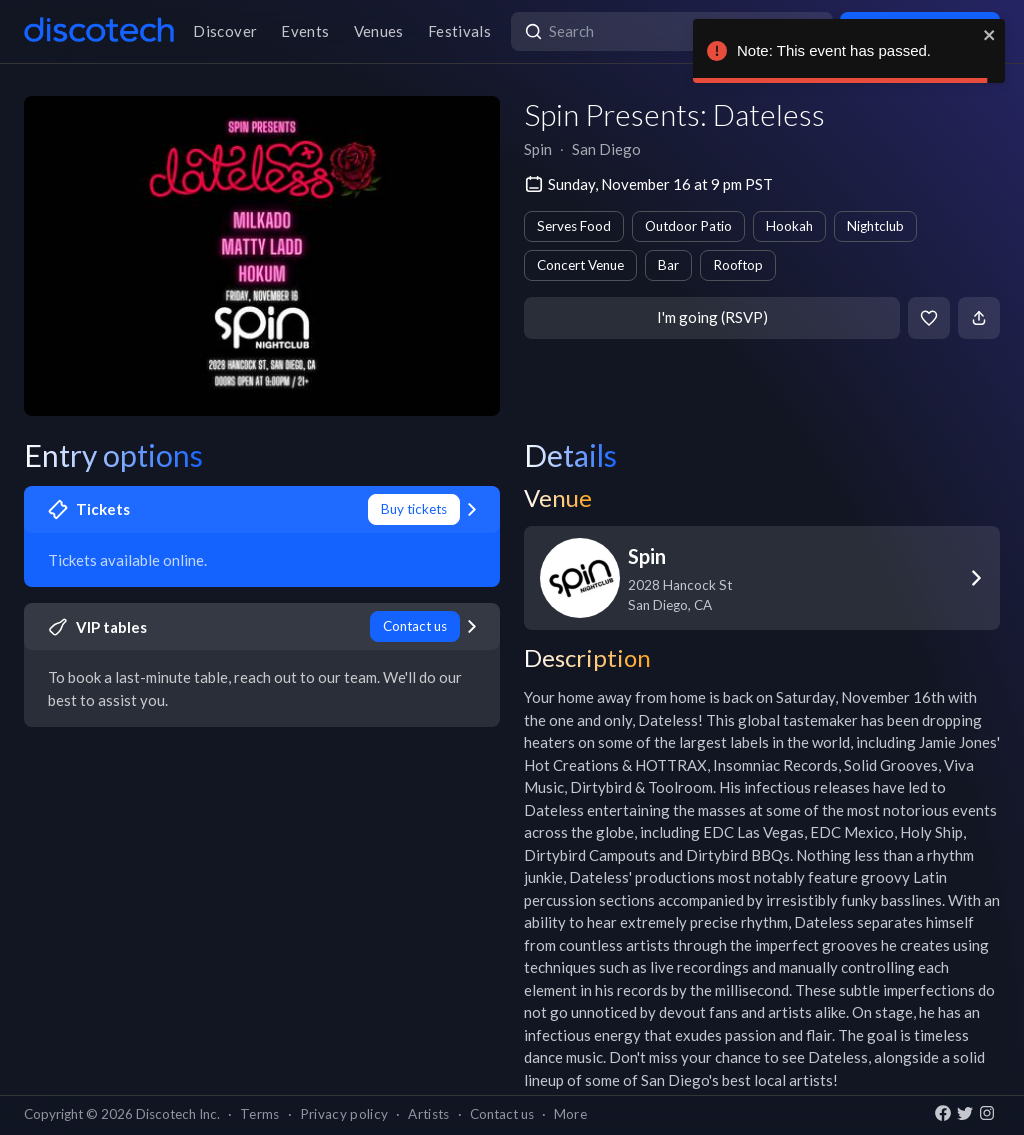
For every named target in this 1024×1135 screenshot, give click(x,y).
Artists (428, 1114)
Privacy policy (344, 1114)
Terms (260, 1114)
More (570, 1114)
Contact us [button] (502, 1114)
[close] (990, 35)
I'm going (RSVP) (712, 317)
